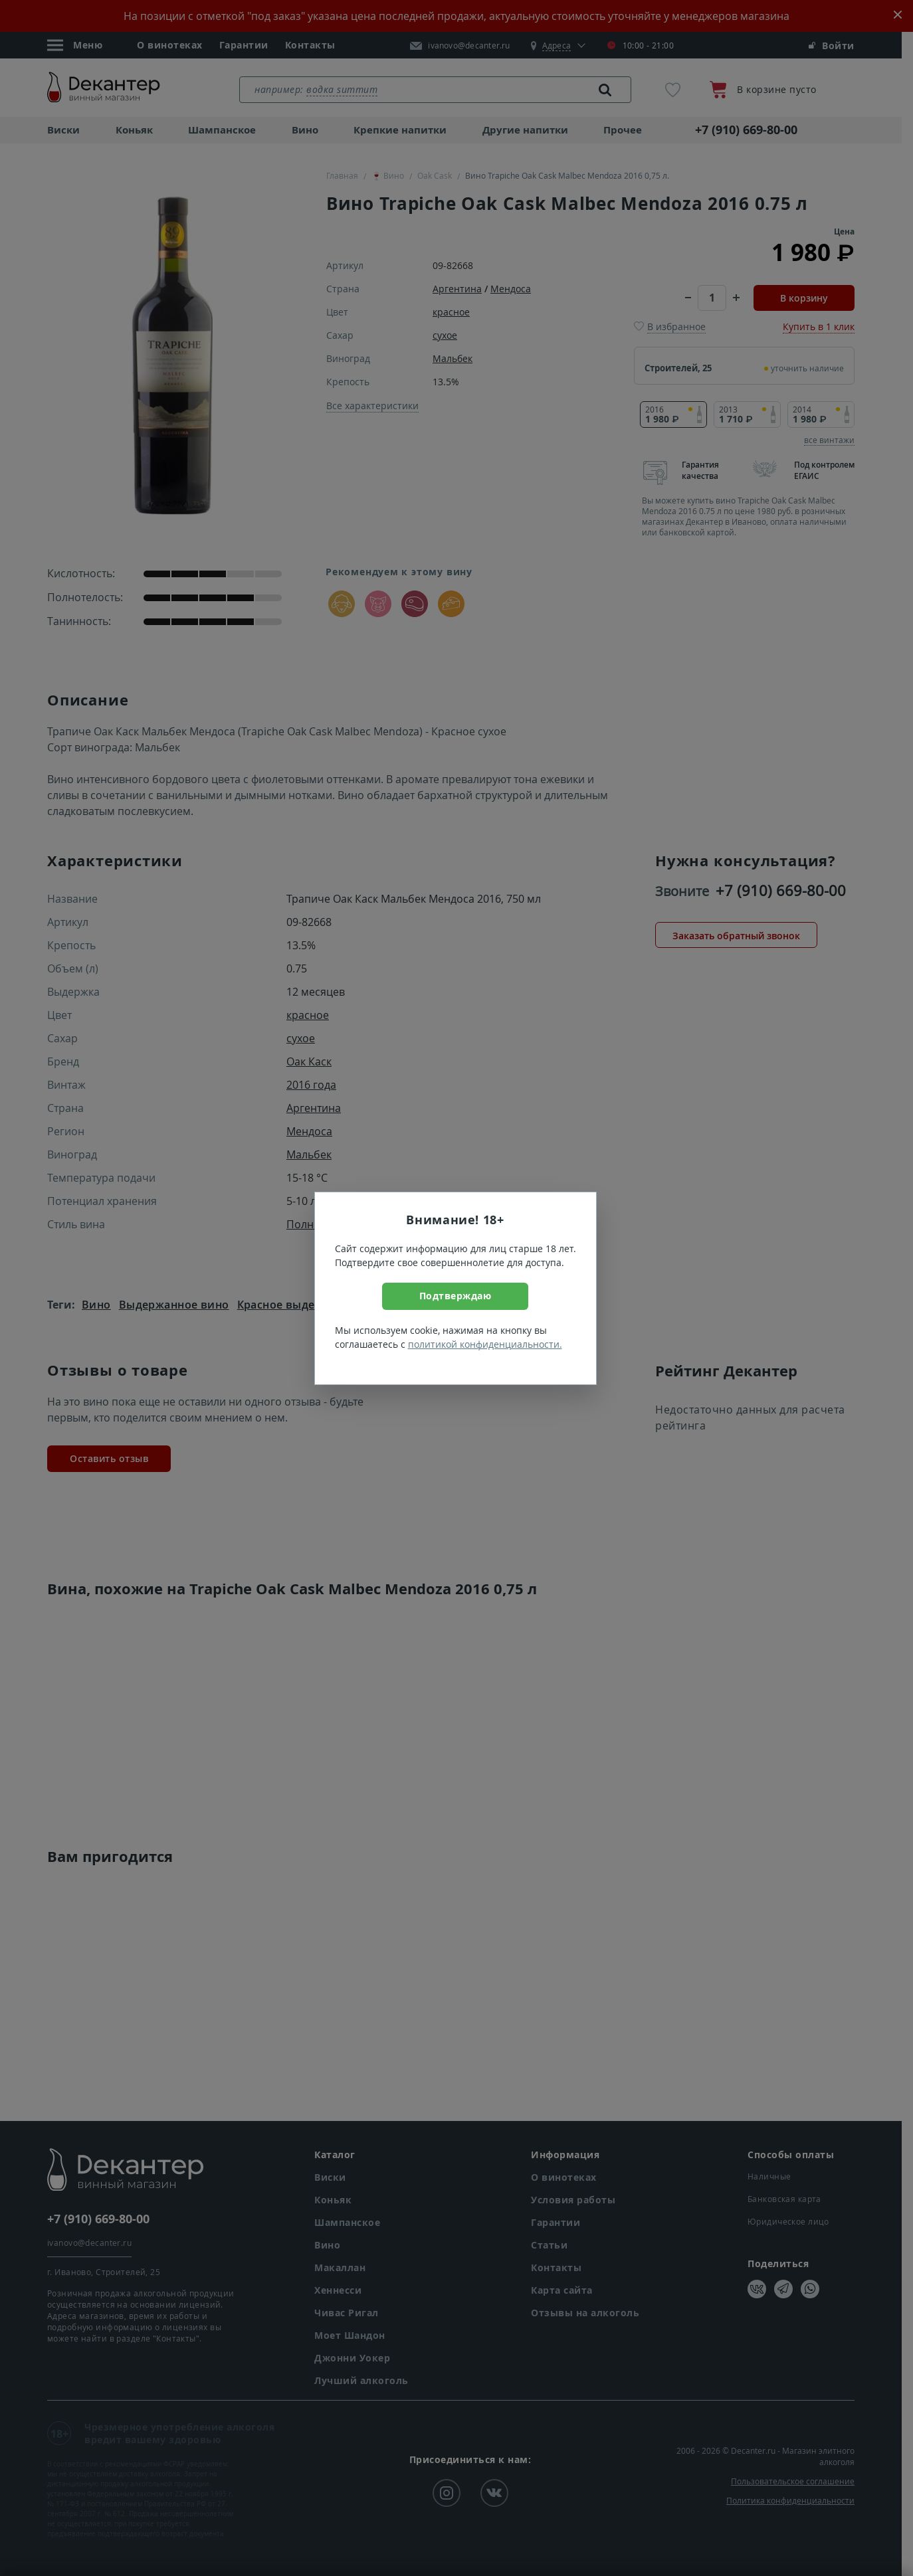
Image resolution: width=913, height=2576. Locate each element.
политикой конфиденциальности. (485, 1344)
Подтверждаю (455, 1295)
